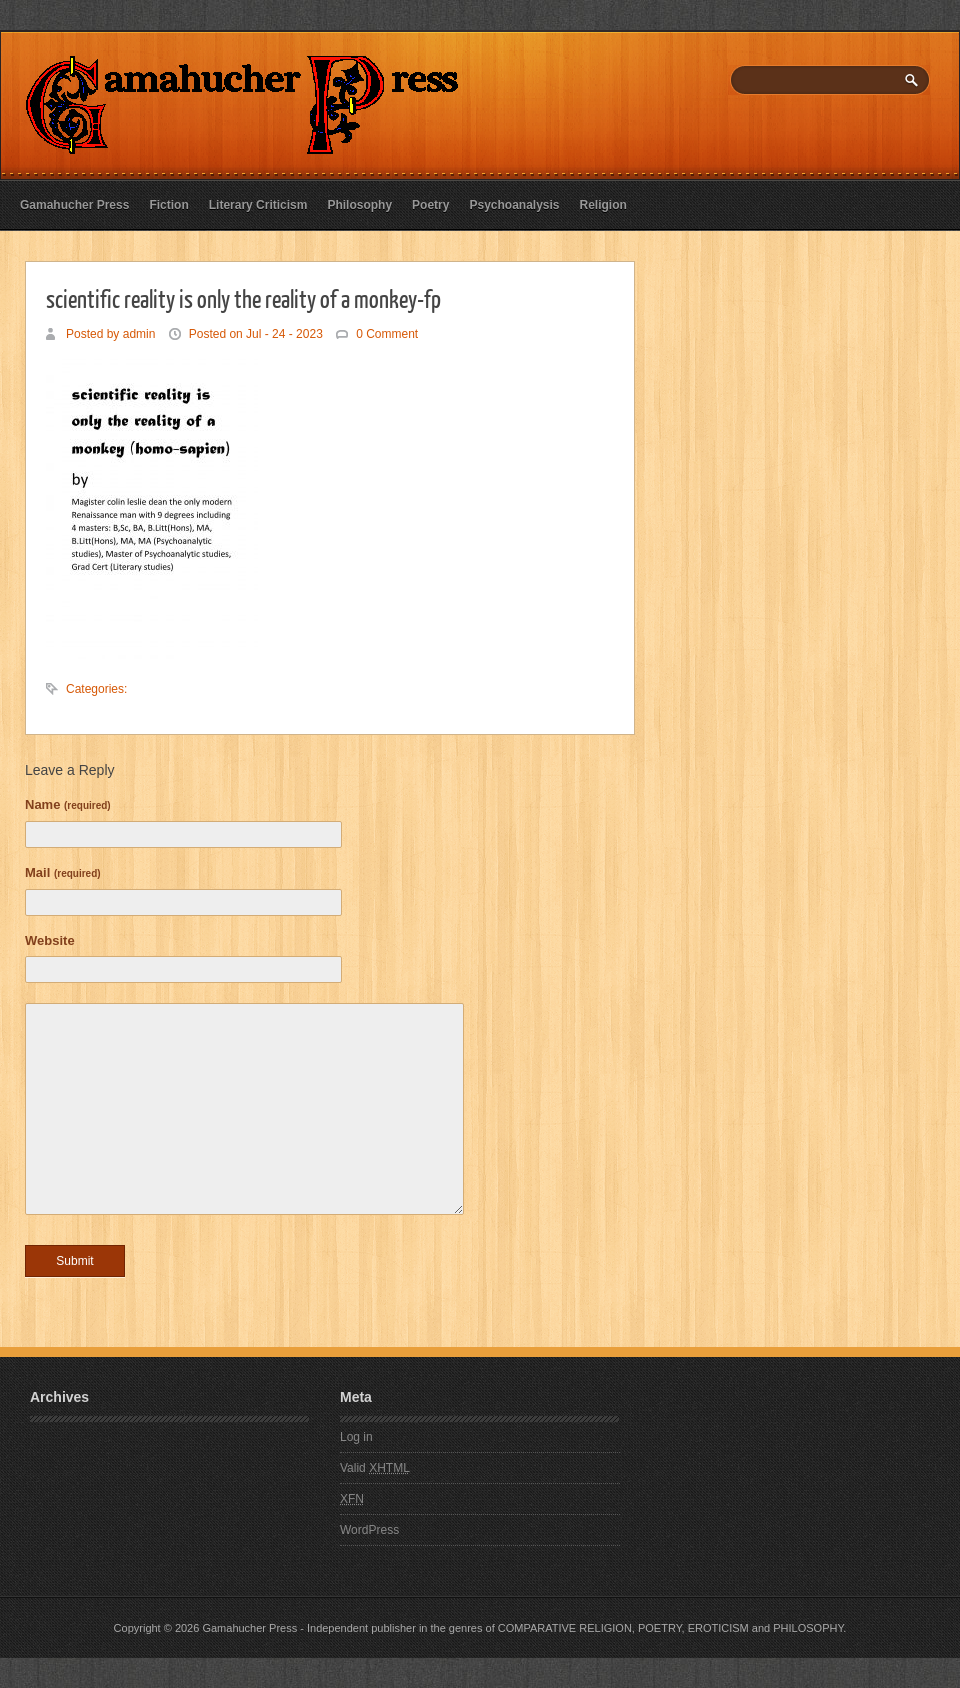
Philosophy (359, 205)
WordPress (369, 1530)
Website (50, 940)
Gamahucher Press (74, 205)
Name (68, 804)
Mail (63, 872)
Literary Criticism (258, 205)
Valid (375, 1468)
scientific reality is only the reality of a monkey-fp (243, 298)
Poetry (430, 205)
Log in (356, 1437)
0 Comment (387, 334)
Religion (603, 205)
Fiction (168, 205)
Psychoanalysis (514, 205)
